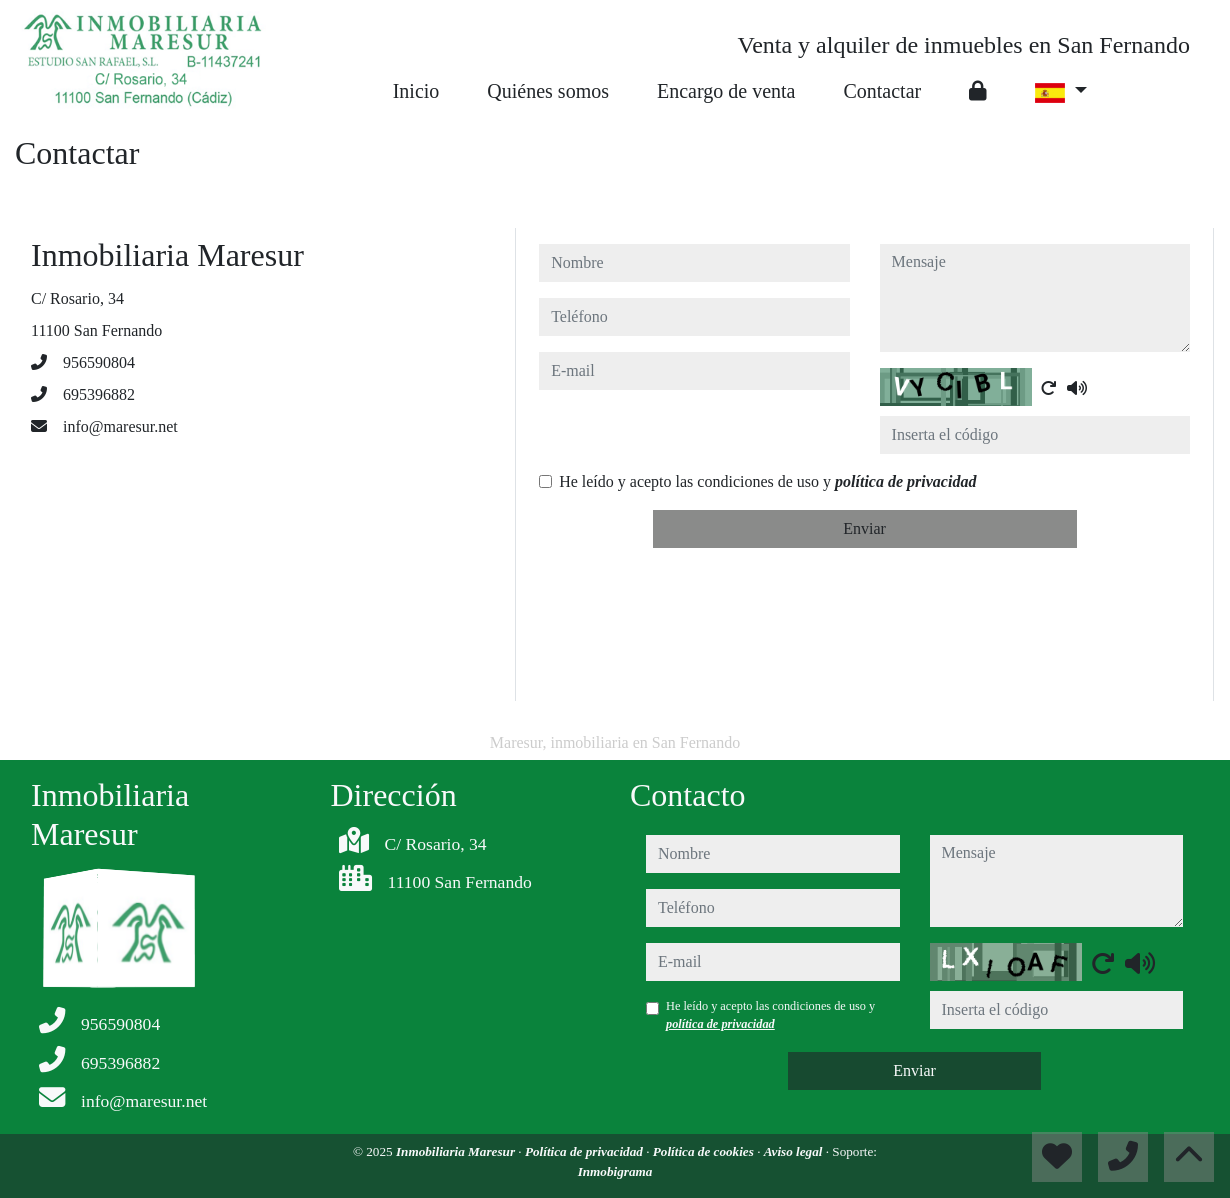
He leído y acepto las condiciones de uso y (767, 481)
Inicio (416, 91)
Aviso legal (795, 1151)
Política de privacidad (585, 1151)
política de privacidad (905, 481)
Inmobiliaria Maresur (457, 1151)
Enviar (864, 528)
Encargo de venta (726, 91)
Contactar (882, 91)
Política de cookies (705, 1151)
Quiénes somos (548, 91)
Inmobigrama (615, 1171)
